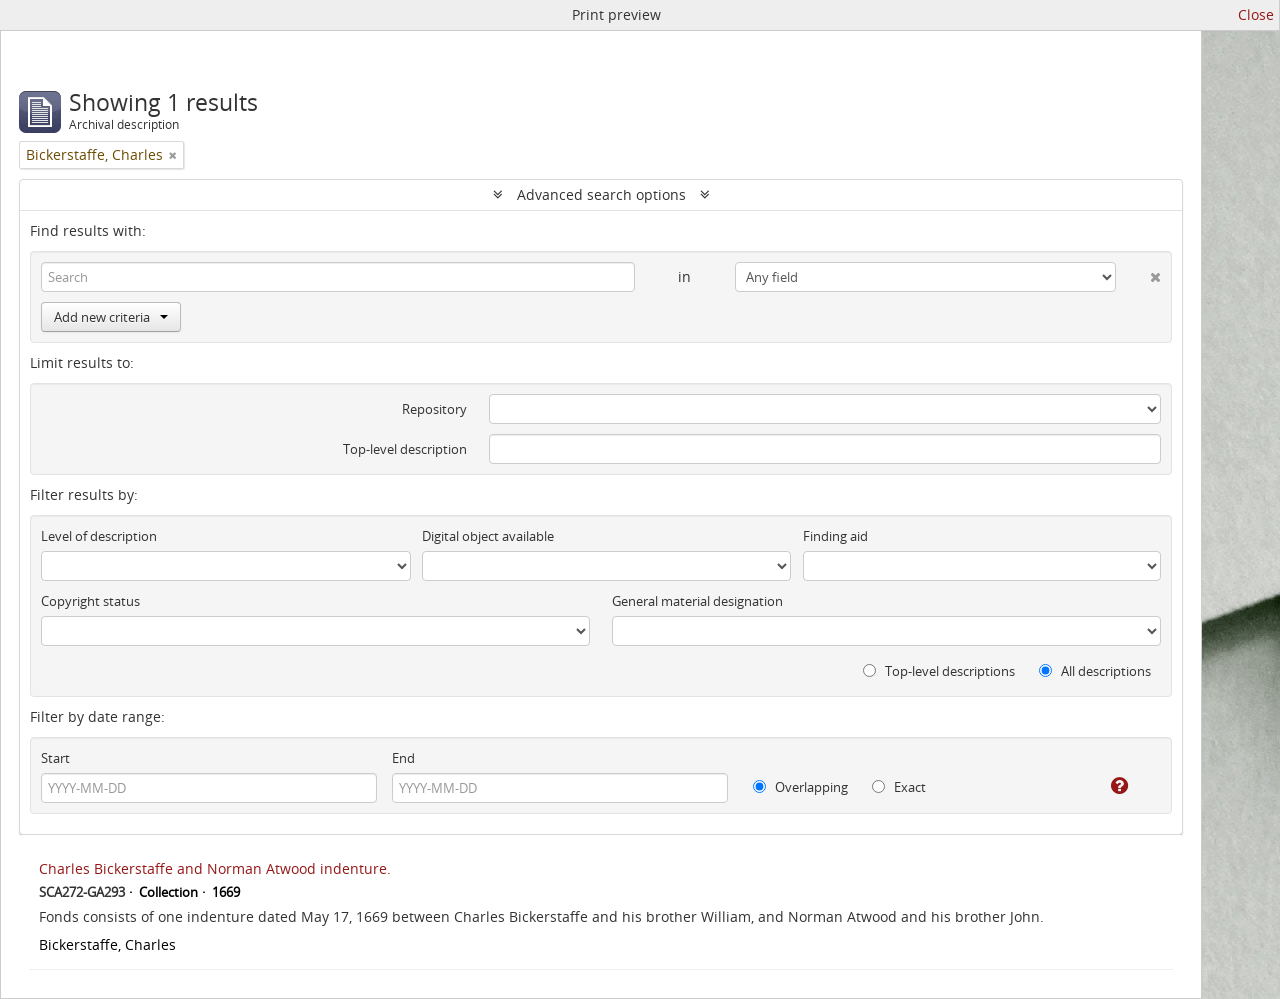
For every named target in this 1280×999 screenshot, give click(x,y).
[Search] (338, 277)
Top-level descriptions (939, 671)
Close (1256, 14)
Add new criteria (111, 317)
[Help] (1105, 786)
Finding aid (835, 536)
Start (55, 758)
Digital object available (488, 536)
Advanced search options (601, 194)
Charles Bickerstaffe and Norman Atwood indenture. (215, 868)
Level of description (99, 536)
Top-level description (405, 449)
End (403, 758)
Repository (434, 409)
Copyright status (90, 601)
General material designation (697, 601)
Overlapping (800, 787)
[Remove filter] (173, 155)
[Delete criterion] (1138, 273)
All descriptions (1095, 671)
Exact (899, 787)
